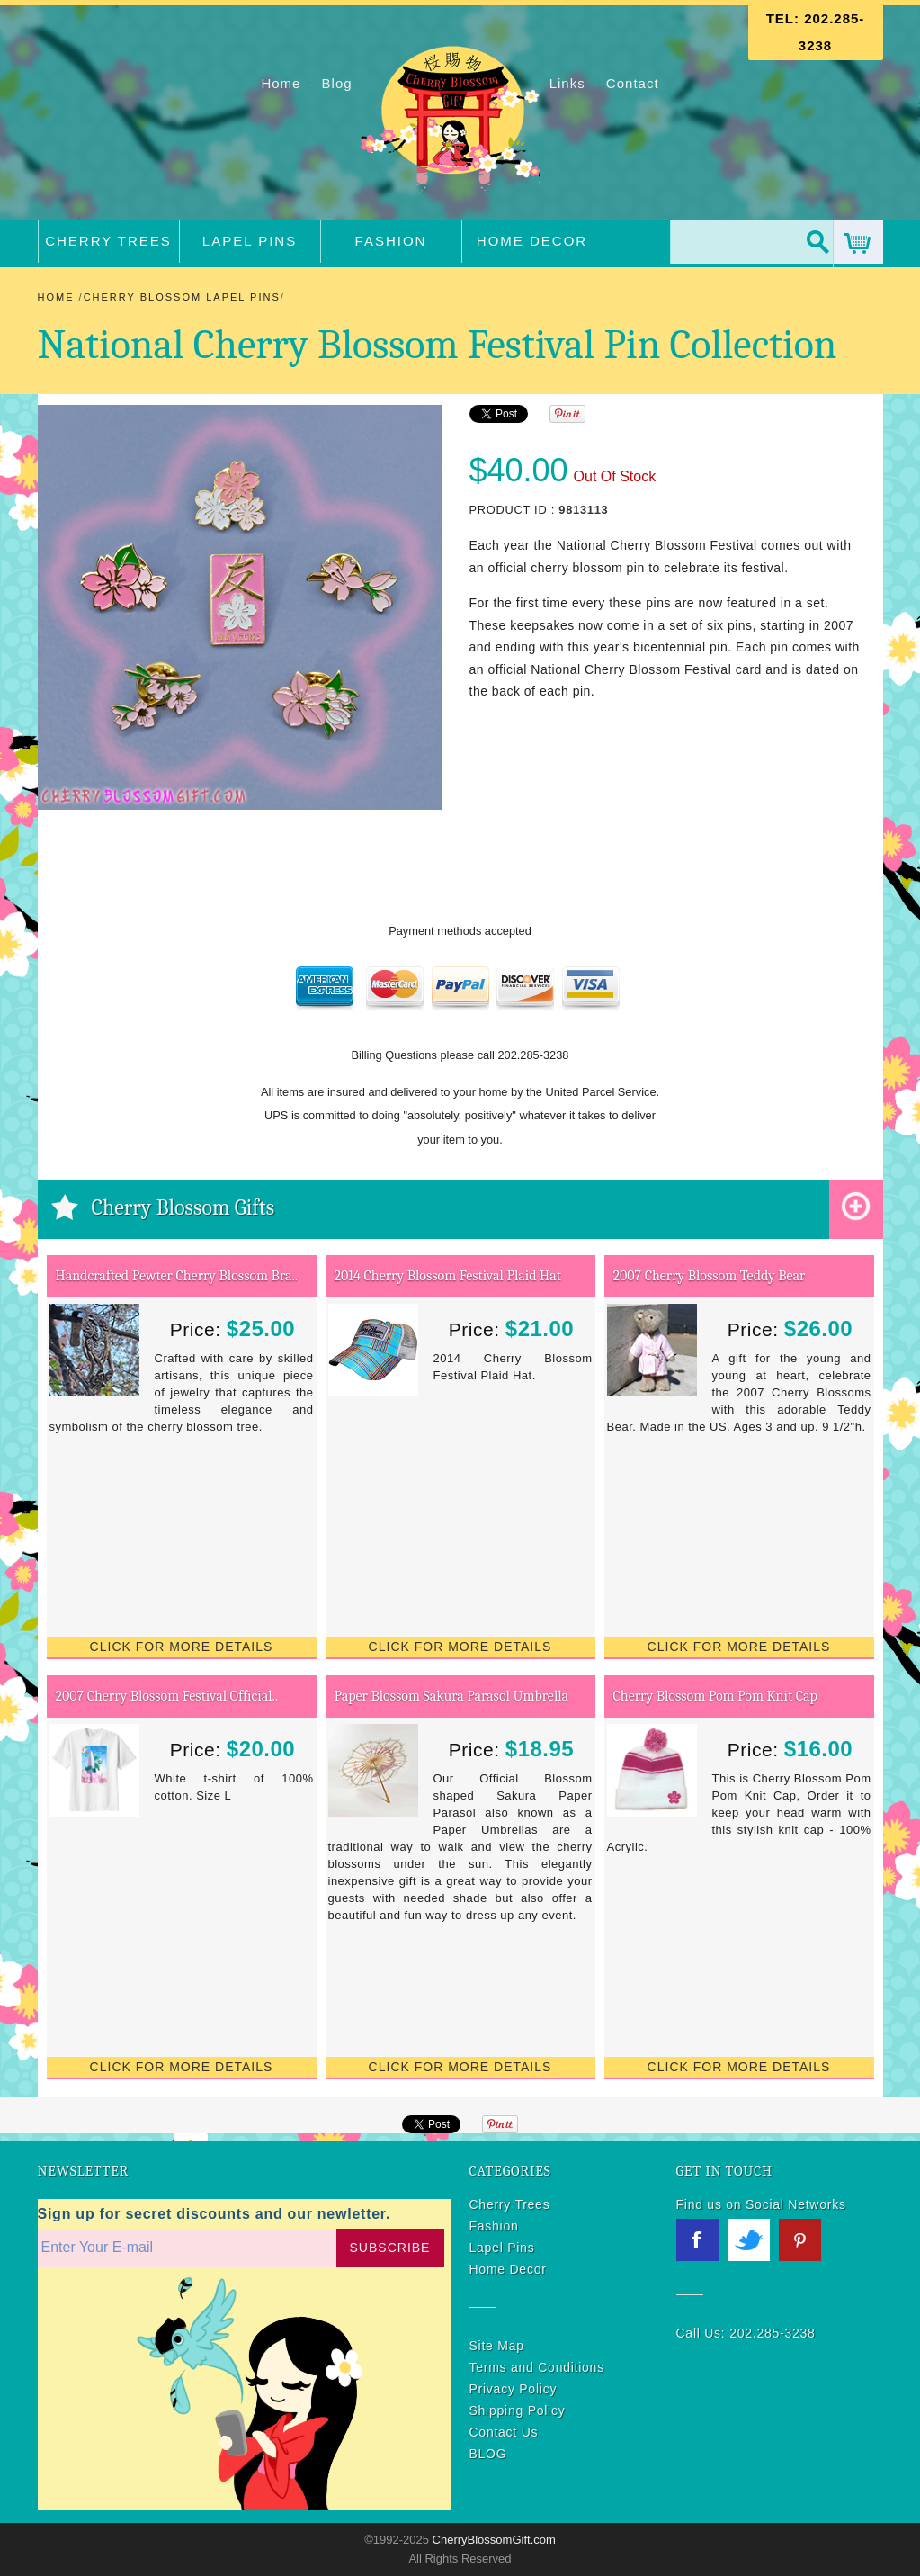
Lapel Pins (249, 240)
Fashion (391, 240)
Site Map (496, 2345)
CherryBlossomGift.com (492, 2539)
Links (567, 83)
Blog (339, 83)
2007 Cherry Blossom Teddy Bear (709, 1276)
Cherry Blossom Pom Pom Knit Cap (715, 1696)
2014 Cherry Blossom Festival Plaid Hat (448, 1276)
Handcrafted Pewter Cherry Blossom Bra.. (177, 1276)
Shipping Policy (517, 2410)
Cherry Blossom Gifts (183, 1207)
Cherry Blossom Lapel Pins (182, 297)
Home (283, 83)
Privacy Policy (513, 2389)
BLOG (488, 2453)
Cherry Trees (108, 240)
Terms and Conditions (536, 2367)
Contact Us (504, 2432)
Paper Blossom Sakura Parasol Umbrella (452, 1696)
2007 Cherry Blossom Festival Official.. (167, 1696)
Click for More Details (181, 1646)
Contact (632, 83)
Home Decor (532, 240)
